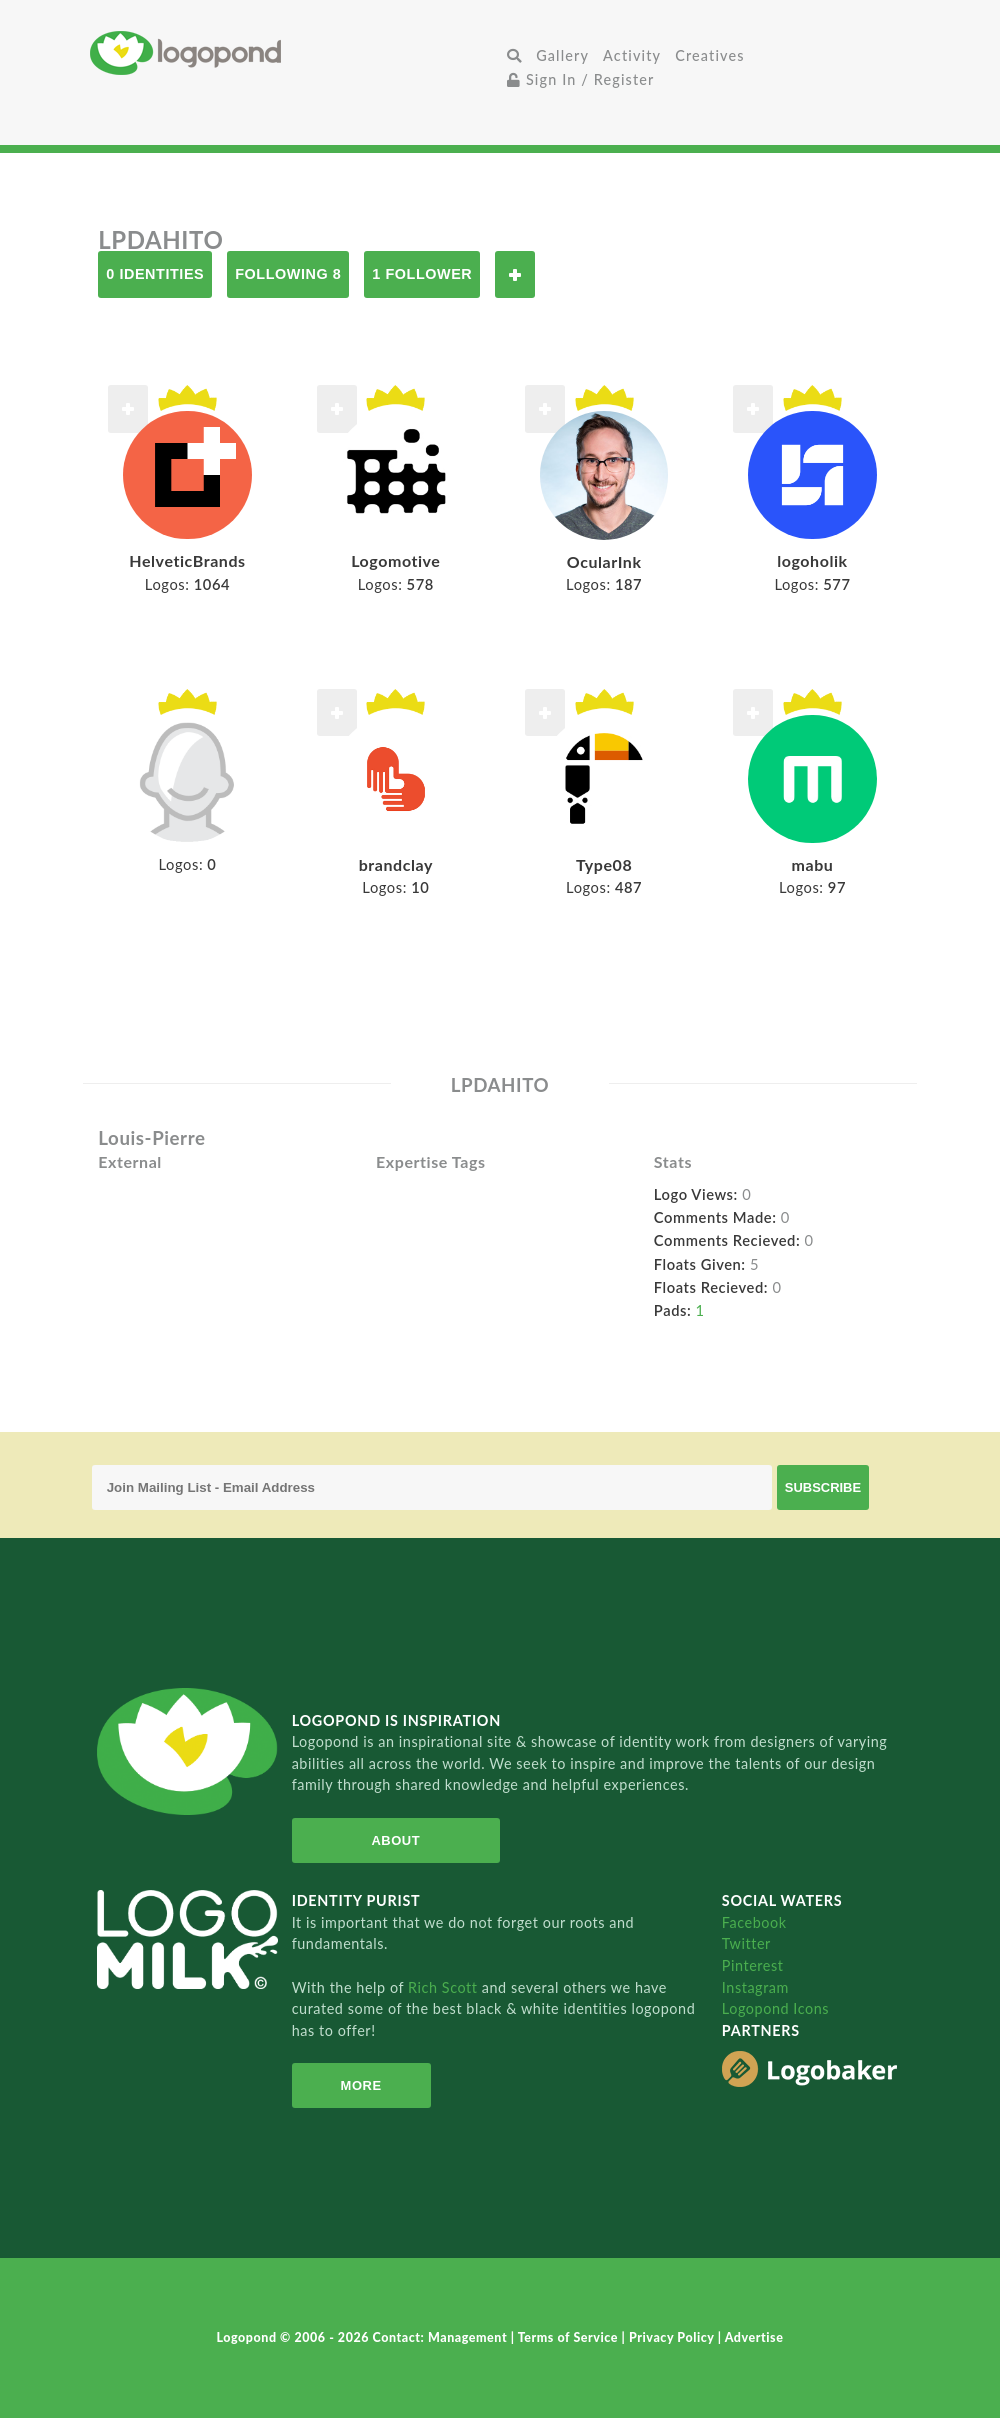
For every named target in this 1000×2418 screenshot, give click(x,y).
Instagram (755, 1987)
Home (295, 52)
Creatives (709, 55)
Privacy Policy (673, 2337)
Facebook (754, 1922)
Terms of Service (570, 2337)
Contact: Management (442, 2337)
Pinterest (753, 1965)
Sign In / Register (581, 79)
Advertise (754, 2337)
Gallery (562, 55)
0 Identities (155, 274)
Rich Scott (445, 1987)
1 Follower (422, 274)
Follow (515, 274)
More (361, 2085)
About (395, 1840)
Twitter (746, 1943)
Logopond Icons (775, 2008)
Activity (632, 55)
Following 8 (288, 274)
